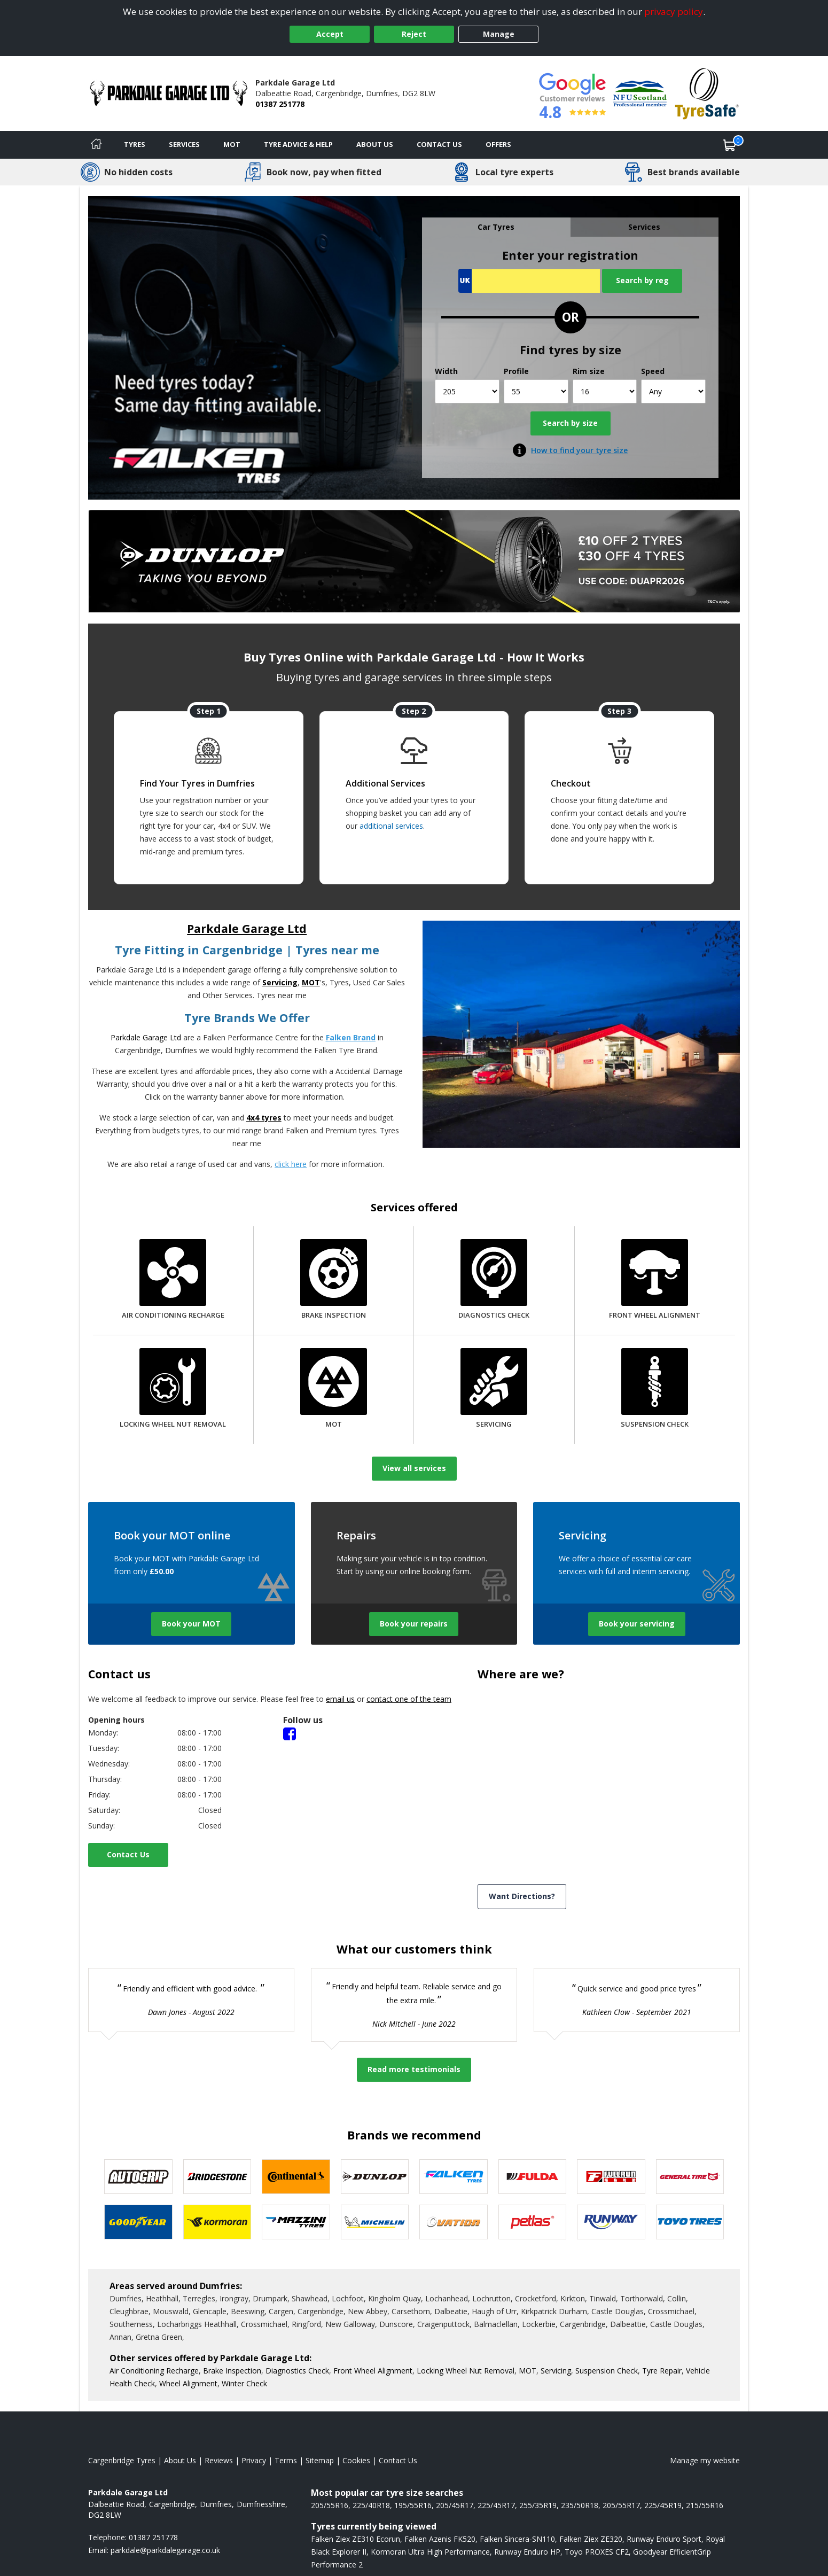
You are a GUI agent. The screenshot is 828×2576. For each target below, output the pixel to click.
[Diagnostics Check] (494, 1280)
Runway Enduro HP (527, 2552)
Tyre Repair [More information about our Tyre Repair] (662, 2370)
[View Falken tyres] (453, 2176)
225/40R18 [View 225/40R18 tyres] (371, 2505)
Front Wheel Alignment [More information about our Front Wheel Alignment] (372, 2370)
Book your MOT (191, 1623)
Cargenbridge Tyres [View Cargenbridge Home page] (121, 2460)
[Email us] (165, 2550)
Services (184, 144)
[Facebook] (289, 1733)
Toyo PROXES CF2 (597, 2552)
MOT (231, 144)
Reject (414, 34)
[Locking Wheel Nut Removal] (173, 1389)
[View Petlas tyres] (532, 2222)
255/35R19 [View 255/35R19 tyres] (538, 2505)
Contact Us (128, 1854)
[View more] (414, 561)
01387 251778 (279, 104)
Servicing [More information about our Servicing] (556, 2370)
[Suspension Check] (655, 1389)
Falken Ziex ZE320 (590, 2539)
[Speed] (673, 391)
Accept (329, 34)
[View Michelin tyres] (375, 2222)
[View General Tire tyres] (690, 2176)
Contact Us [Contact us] (439, 144)
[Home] (96, 145)
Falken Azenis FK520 (439, 2539)
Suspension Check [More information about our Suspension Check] (606, 2370)
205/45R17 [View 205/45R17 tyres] (454, 2505)
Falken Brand (351, 1037)
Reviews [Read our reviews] (219, 2460)
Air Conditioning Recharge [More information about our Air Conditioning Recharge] (154, 2370)
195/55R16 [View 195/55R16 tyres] (413, 2505)
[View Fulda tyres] (532, 2176)
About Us (374, 144)
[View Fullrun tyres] (611, 2176)
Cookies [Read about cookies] (356, 2460)
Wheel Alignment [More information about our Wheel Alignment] (188, 2383)
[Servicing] (493, 1389)
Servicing (280, 982)
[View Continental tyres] (296, 2176)
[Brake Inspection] (333, 1280)
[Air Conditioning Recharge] (173, 1280)
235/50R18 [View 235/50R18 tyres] (579, 2505)
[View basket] (730, 145)
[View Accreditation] (640, 93)
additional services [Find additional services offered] (391, 826)
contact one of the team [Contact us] (408, 1699)
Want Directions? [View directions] (522, 1896)
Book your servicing (637, 1623)
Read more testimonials (414, 2069)
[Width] (467, 391)
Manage (498, 34)
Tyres (134, 144)
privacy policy (673, 11)
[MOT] (333, 1389)
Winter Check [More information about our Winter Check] (244, 2383)
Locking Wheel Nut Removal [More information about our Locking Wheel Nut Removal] (465, 2370)
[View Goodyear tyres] (138, 2222)
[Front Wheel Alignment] (654, 1280)
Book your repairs (414, 1623)
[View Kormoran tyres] (217, 2222)
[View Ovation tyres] (453, 2222)
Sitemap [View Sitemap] (320, 2460)
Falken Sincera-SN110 (517, 2539)
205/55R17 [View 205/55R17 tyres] (621, 2505)
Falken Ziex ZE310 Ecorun (355, 2539)
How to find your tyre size (579, 450)
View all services (414, 1468)
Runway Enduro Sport (664, 2539)
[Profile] (536, 391)
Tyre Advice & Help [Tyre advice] (298, 144)
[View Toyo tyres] (690, 2222)
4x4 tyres (264, 1117)
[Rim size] (605, 391)
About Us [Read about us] (180, 2460)
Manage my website (705, 2460)
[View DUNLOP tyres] (375, 2176)
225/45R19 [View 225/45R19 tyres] (663, 2505)
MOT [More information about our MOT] (527, 2370)
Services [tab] (644, 227)
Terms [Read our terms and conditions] (286, 2460)
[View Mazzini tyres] (296, 2222)
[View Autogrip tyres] (138, 2176)
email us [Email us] (340, 1699)
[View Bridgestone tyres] (217, 2176)
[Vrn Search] (529, 281)
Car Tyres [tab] (496, 227)
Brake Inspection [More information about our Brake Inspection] (232, 2370)
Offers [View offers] (498, 144)
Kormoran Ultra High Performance (430, 2552)
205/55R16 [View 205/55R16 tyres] (329, 2505)
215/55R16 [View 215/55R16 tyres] (704, 2505)
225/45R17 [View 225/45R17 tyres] (496, 2505)
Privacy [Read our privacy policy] (253, 2460)
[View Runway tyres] (611, 2222)
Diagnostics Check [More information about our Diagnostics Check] (297, 2370)
